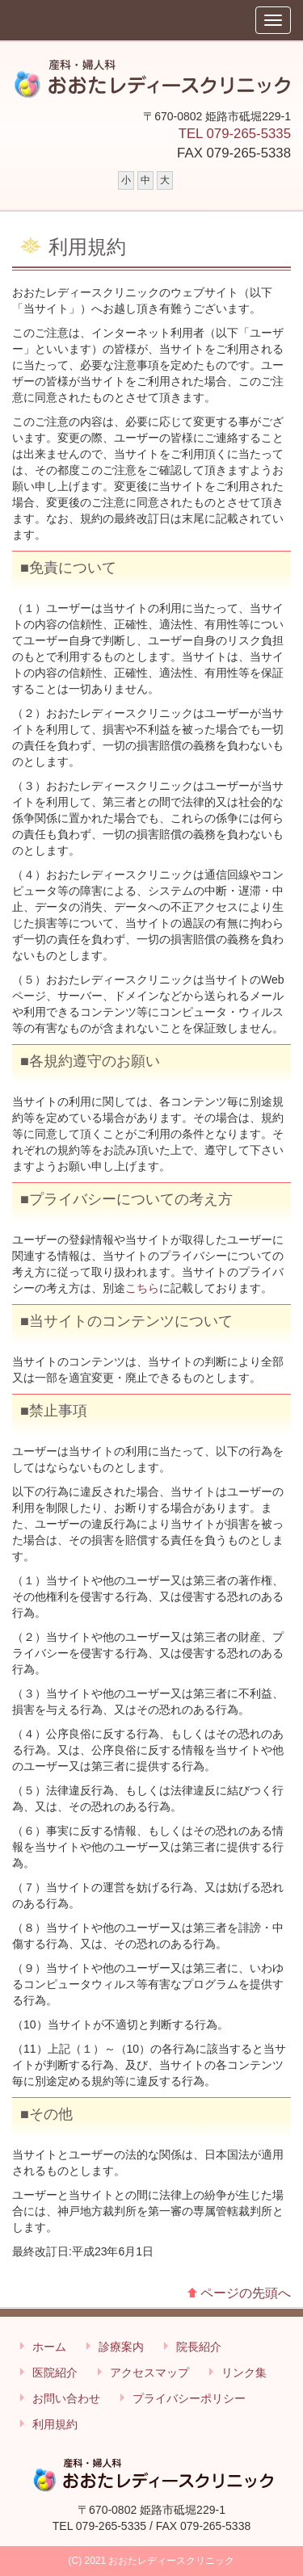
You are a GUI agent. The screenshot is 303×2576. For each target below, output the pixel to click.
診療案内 (121, 2346)
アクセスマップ (149, 2372)
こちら (142, 1288)
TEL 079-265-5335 (235, 133)
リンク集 (244, 2372)
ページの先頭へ (245, 2293)
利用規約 (55, 2424)
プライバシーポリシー (189, 2398)
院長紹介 (198, 2346)
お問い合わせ (66, 2398)
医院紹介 (55, 2372)
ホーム (49, 2346)
